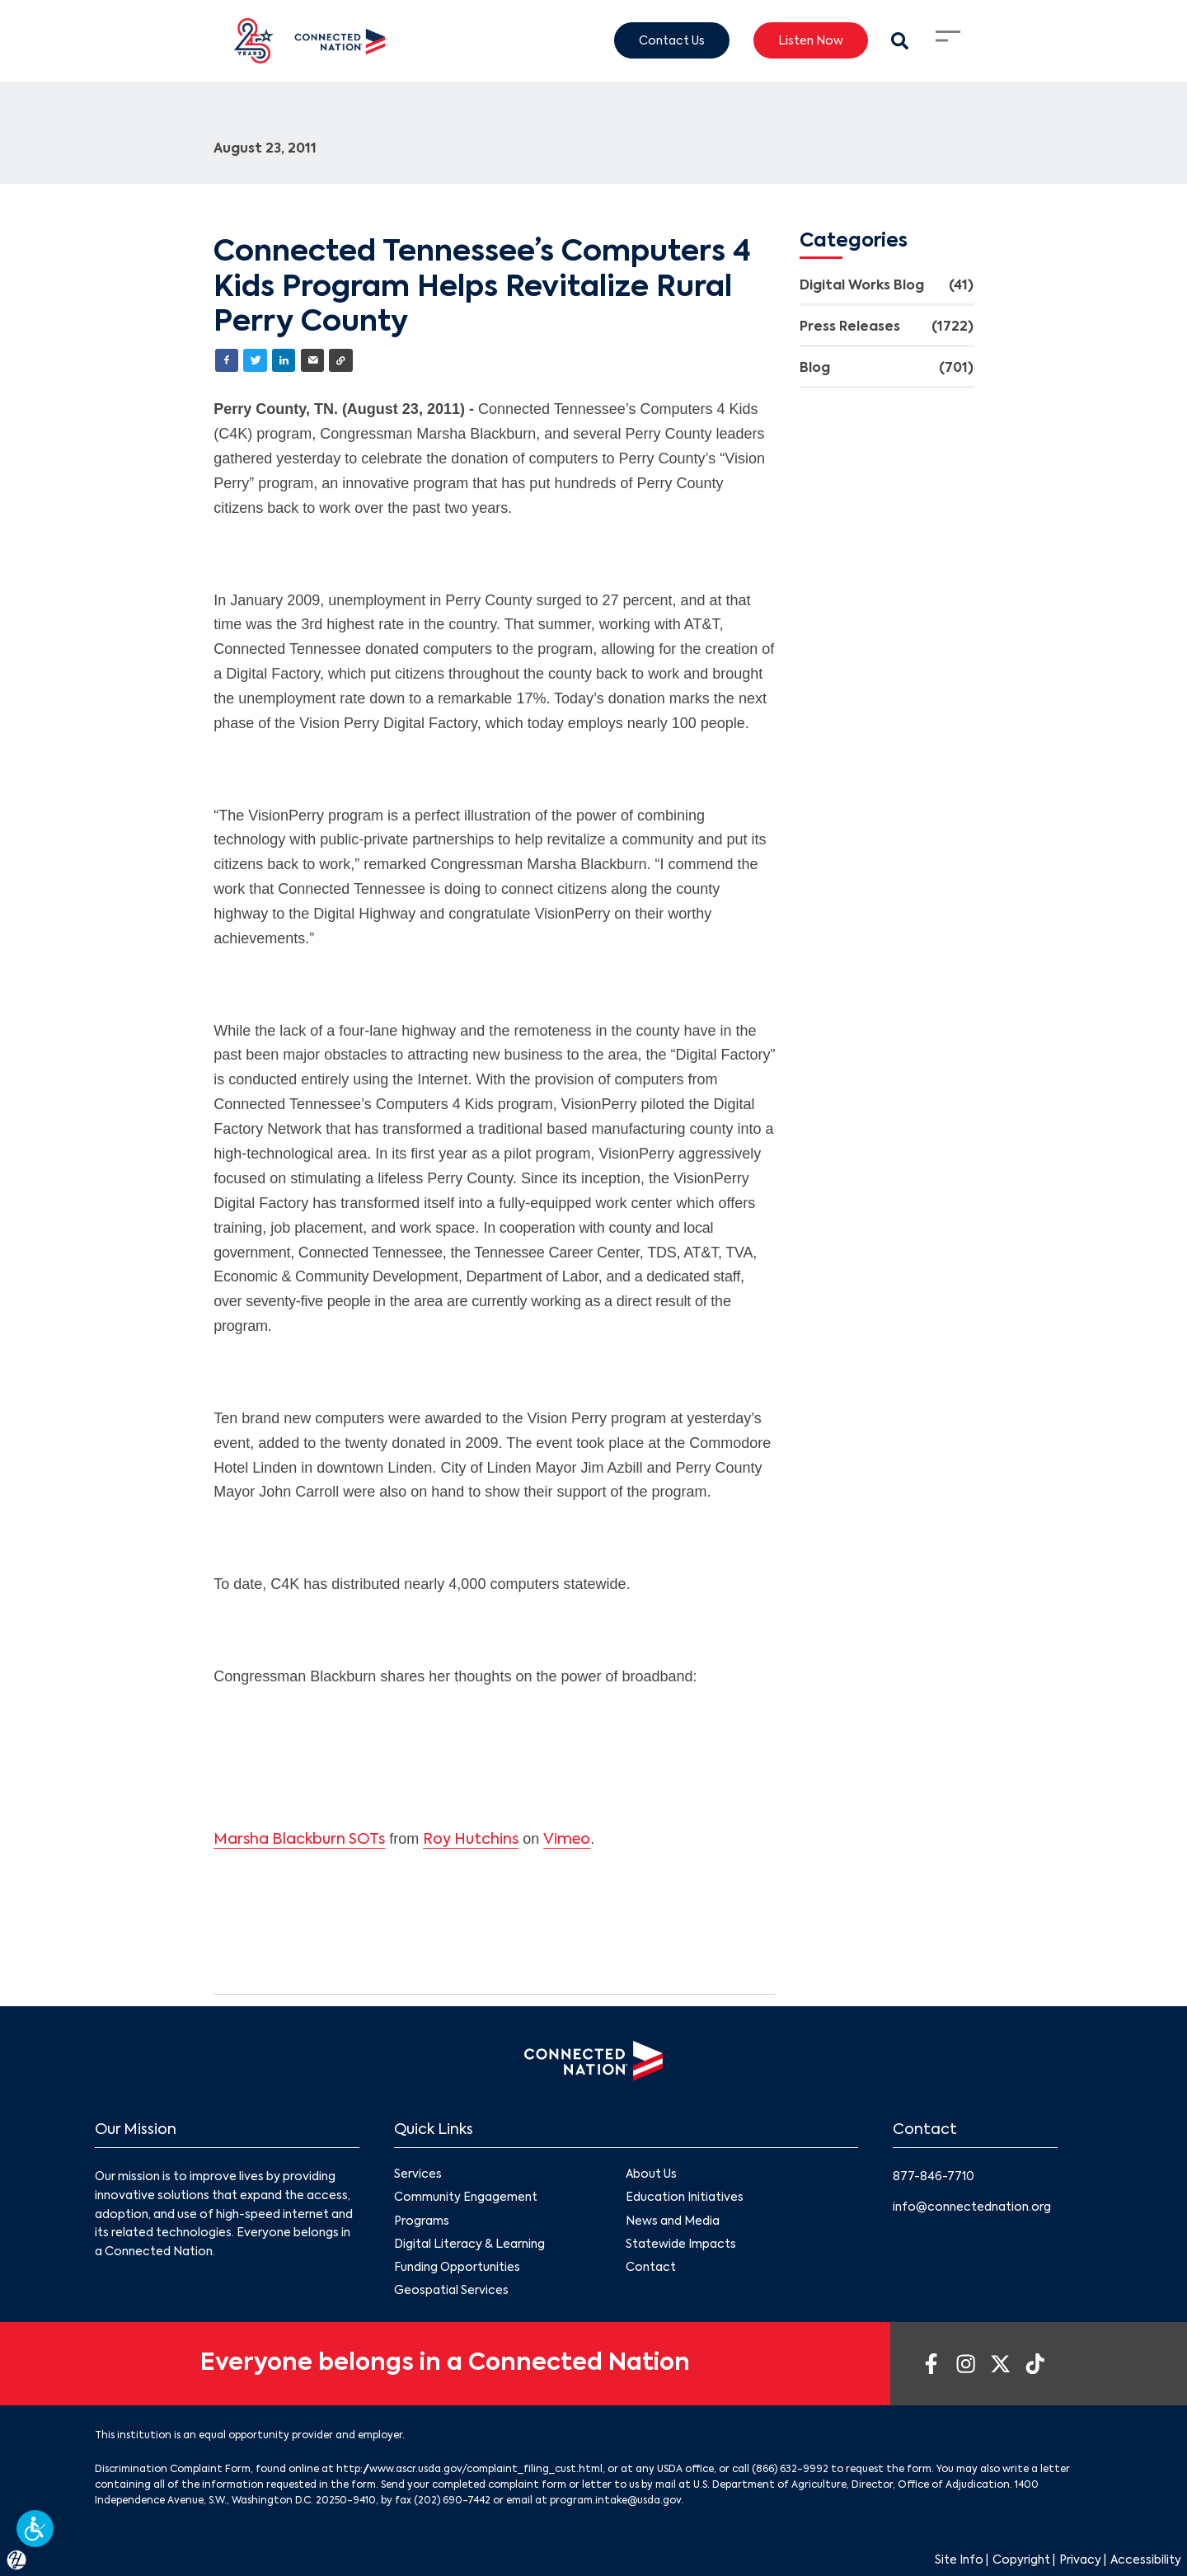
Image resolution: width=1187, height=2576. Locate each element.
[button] (35, 2528)
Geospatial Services (451, 2290)
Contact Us (672, 40)
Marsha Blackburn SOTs (299, 1839)
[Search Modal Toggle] (900, 41)
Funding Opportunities (457, 2267)
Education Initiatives (685, 2198)
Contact (651, 2267)
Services (418, 2174)
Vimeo (566, 1839)
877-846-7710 (933, 2177)
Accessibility (1145, 2560)
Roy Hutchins (470, 1839)
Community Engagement (465, 2198)
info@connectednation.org (972, 2207)
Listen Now (810, 40)
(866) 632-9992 (790, 2470)
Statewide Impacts (681, 2244)
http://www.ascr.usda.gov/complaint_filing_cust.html (469, 2470)
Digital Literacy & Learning (469, 2244)
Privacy (1080, 2560)
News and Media (673, 2221)
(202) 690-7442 (452, 2501)
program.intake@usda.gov (615, 2501)
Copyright (1021, 2560)
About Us (651, 2174)
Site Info (959, 2560)
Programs (421, 2221)
